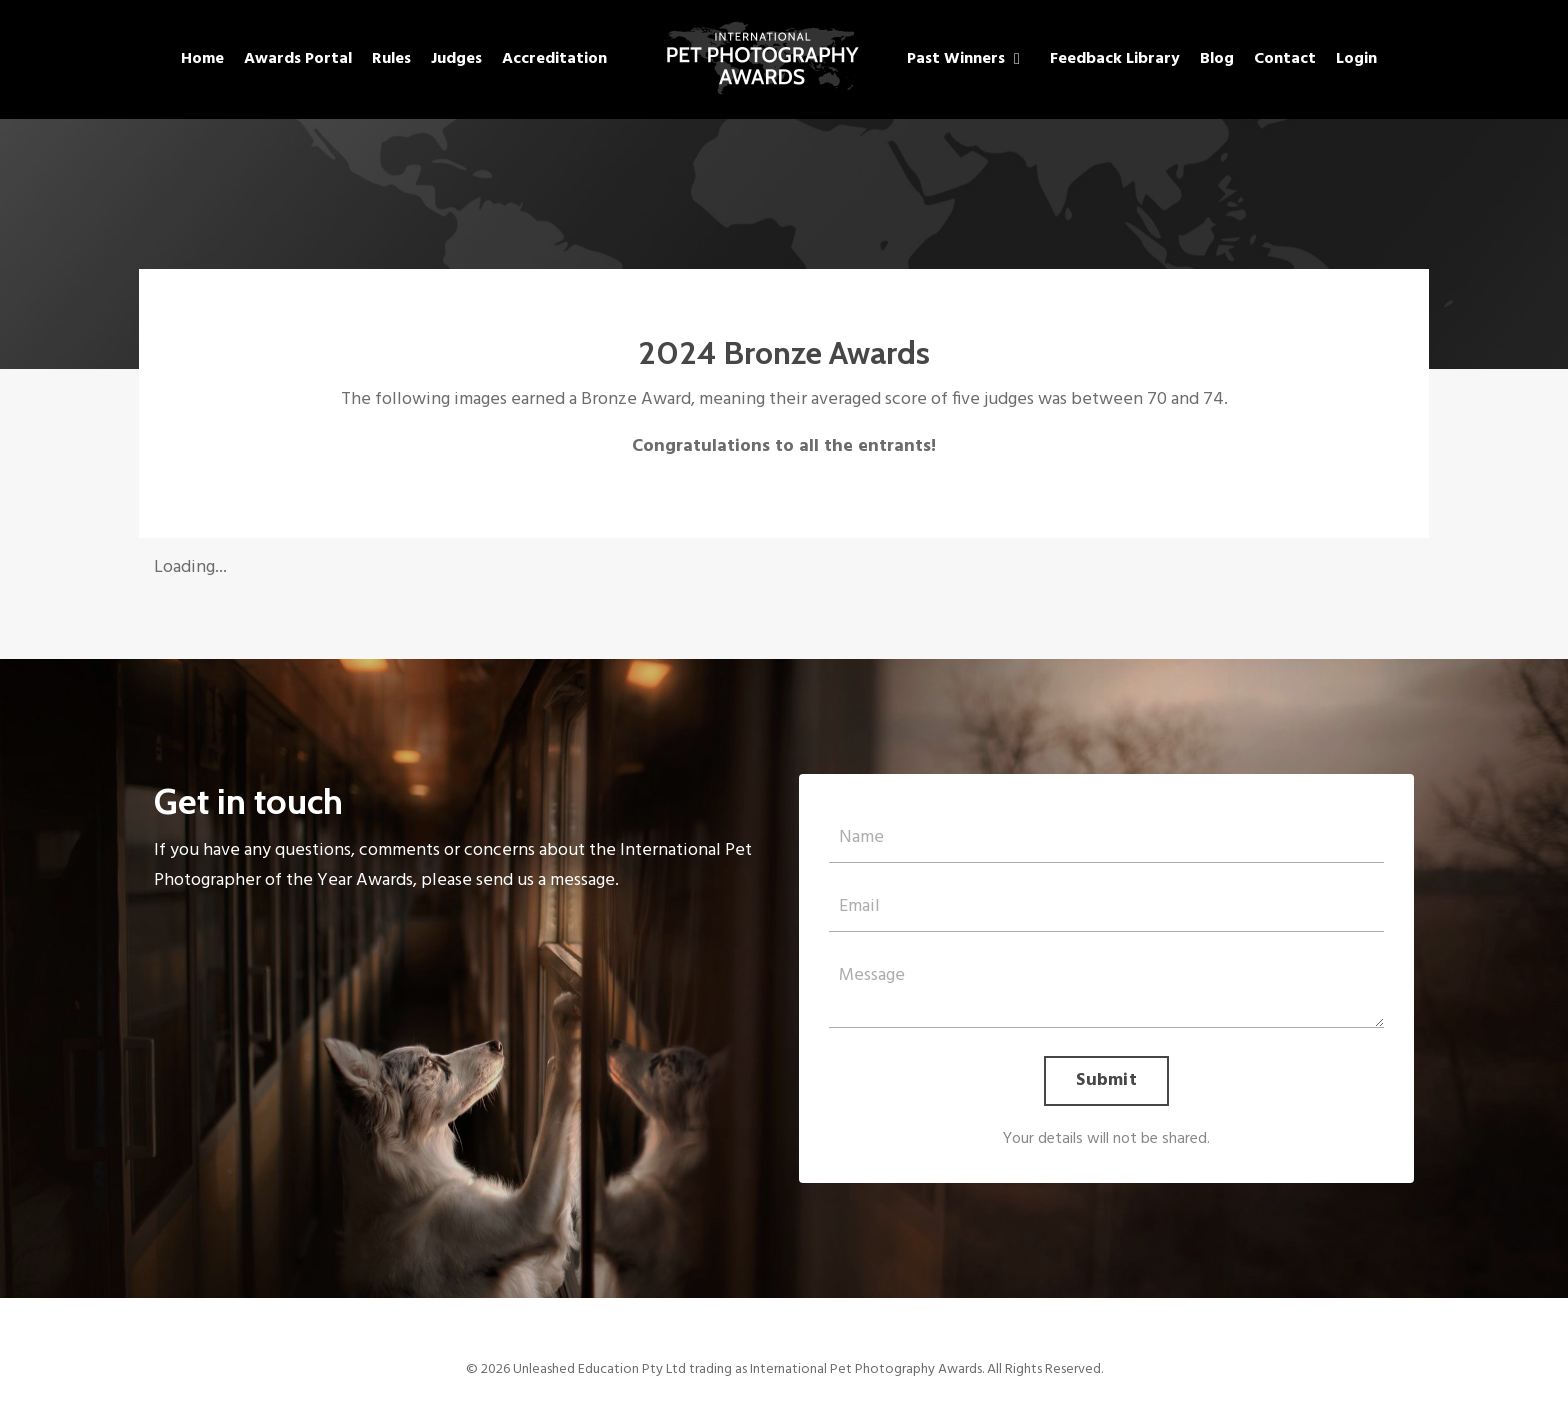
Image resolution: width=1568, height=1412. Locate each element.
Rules (391, 59)
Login (1356, 59)
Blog (1217, 59)
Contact (1285, 59)
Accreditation (554, 59)
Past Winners (963, 59)
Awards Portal (298, 59)
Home (202, 59)
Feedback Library (1115, 59)
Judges (456, 59)
